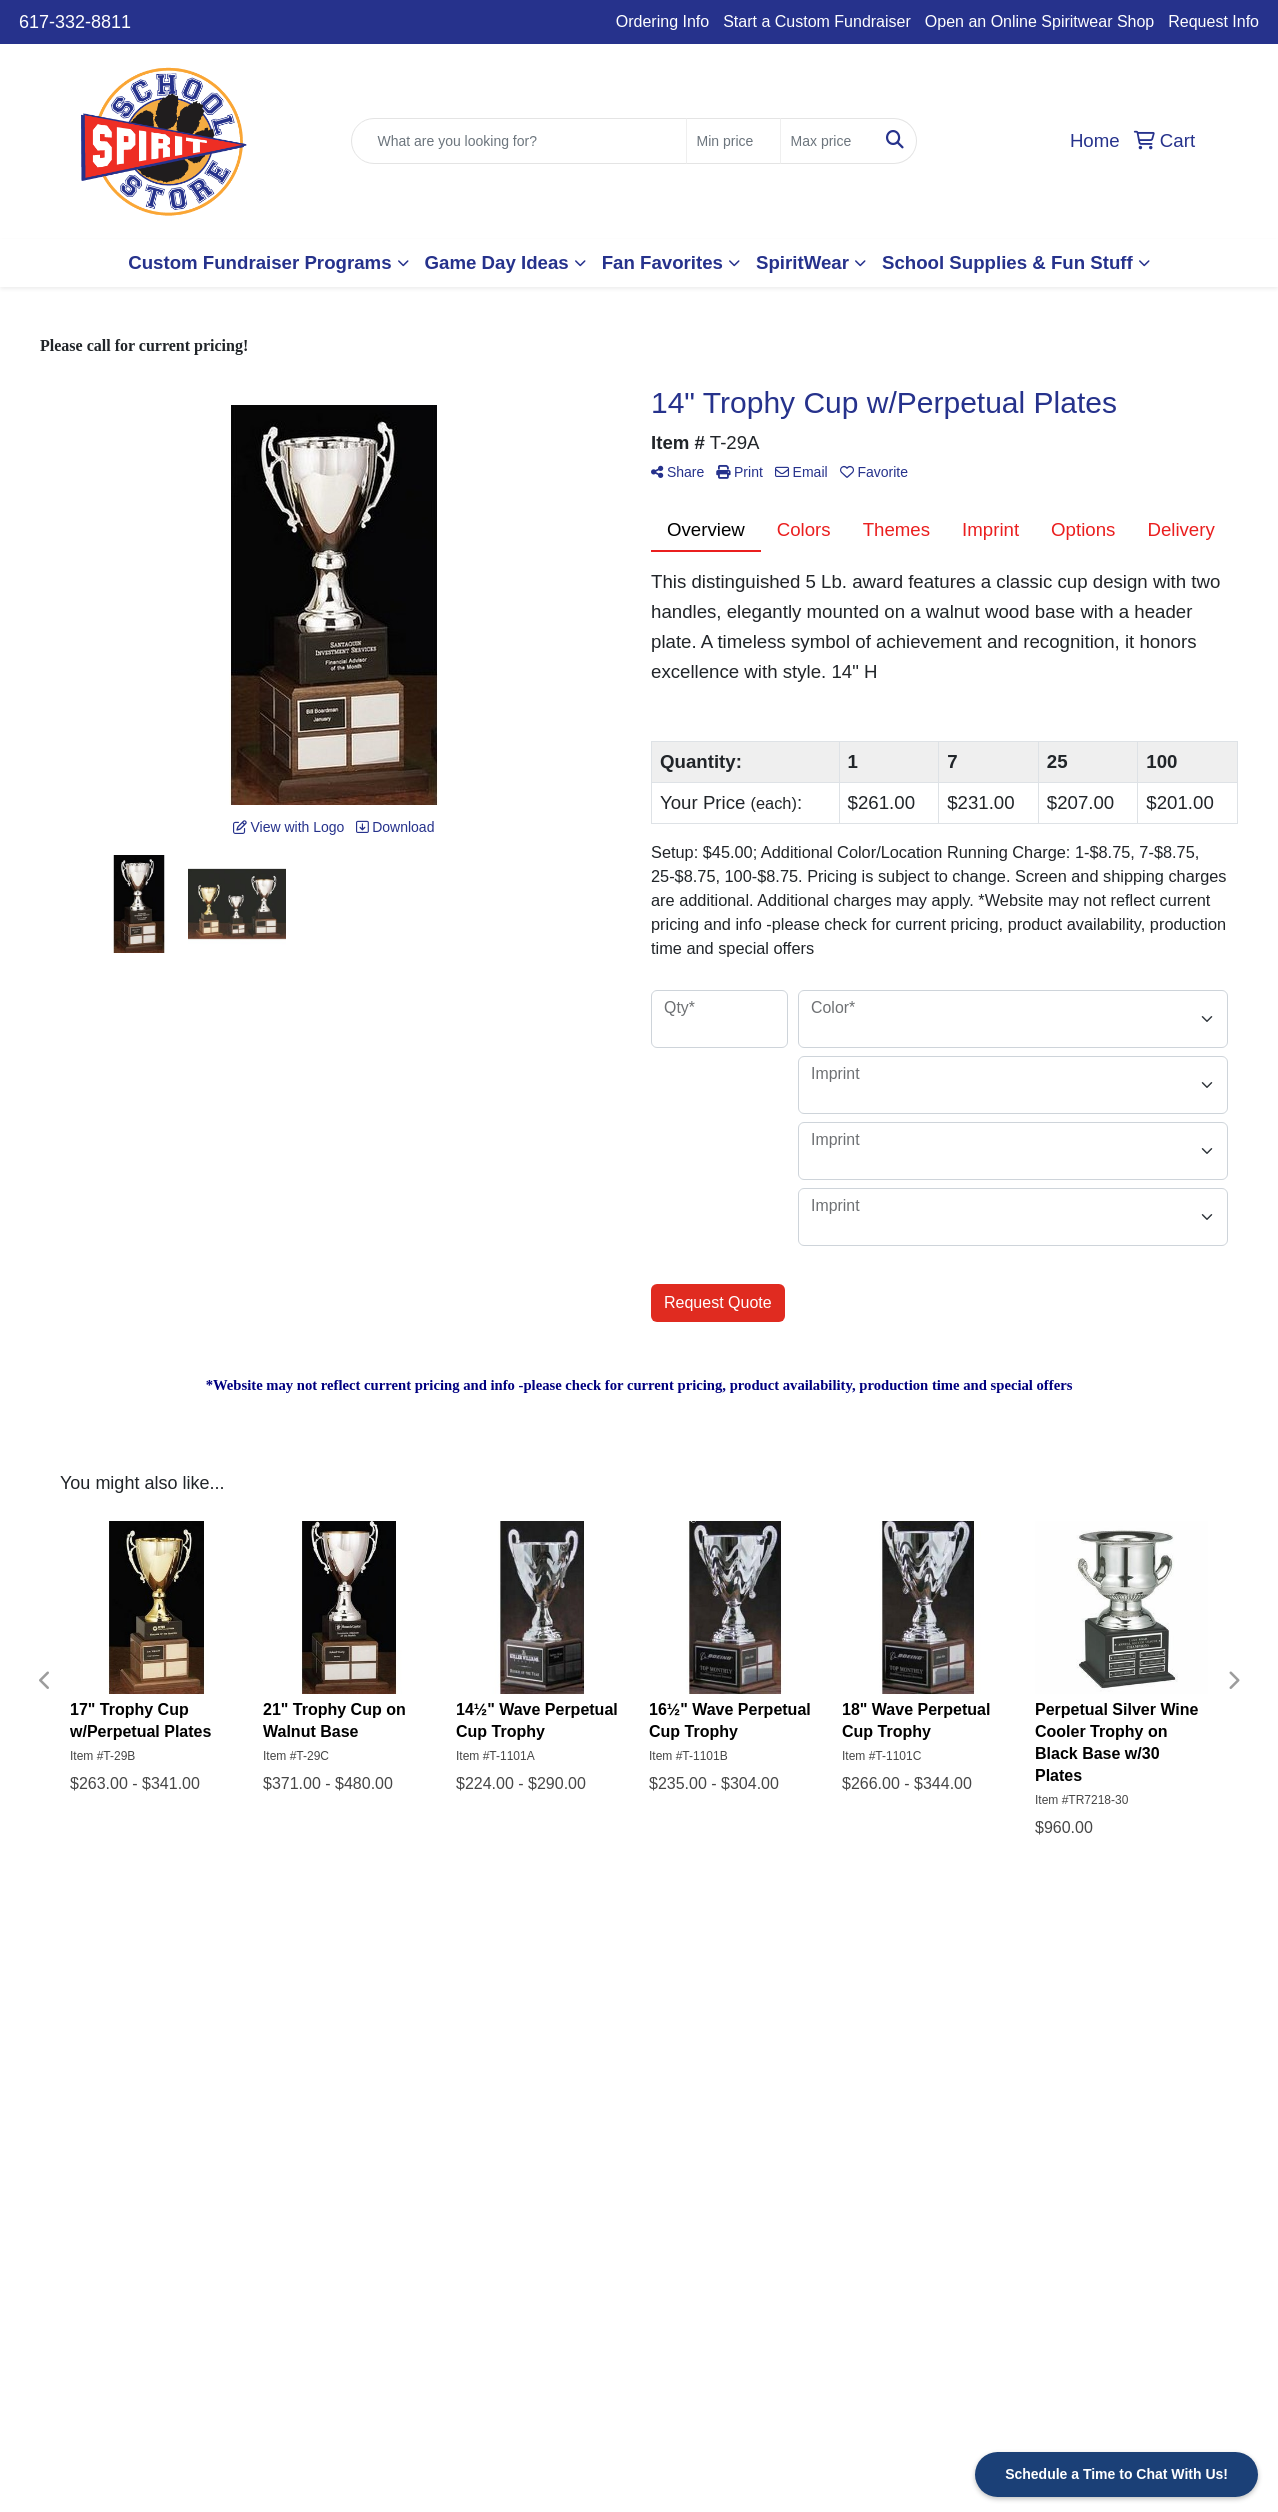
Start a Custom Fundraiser (817, 21)
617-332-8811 (75, 22)
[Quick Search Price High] (827, 141)
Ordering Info (662, 21)
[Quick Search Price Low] (733, 141)
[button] (268, 263)
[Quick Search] (518, 141)
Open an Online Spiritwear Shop (1039, 21)
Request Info (1213, 21)
